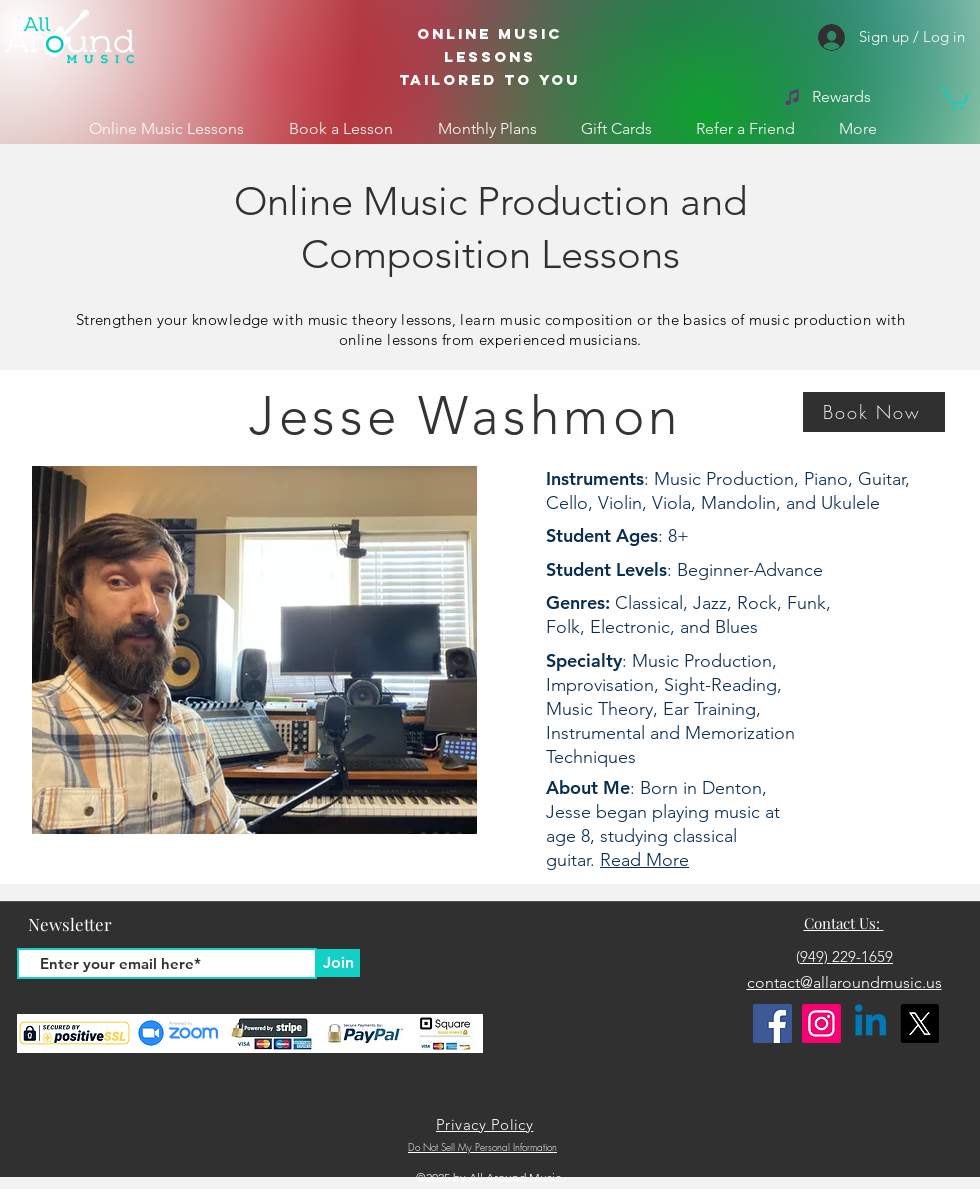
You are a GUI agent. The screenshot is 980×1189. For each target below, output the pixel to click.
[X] (919, 1023)
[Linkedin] (870, 1023)
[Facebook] (772, 1023)
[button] (955, 98)
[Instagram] (821, 1023)
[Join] (338, 963)
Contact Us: (844, 923)
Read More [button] (644, 860)
